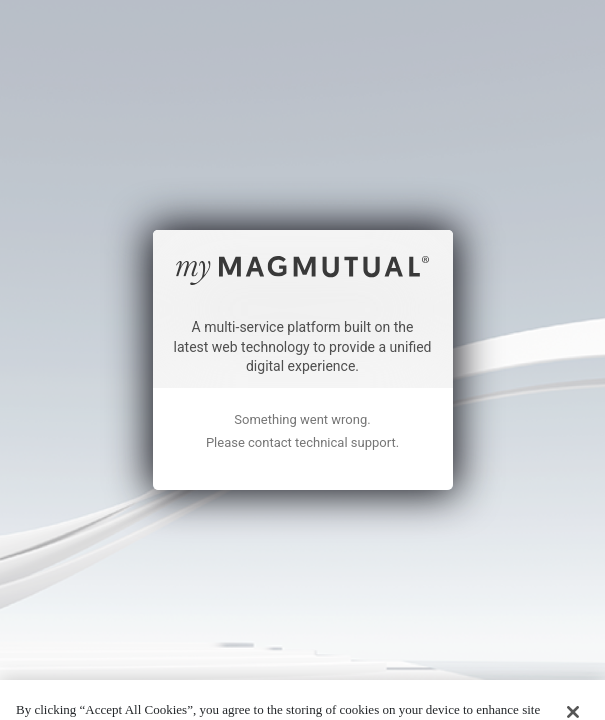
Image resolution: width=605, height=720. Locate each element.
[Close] (573, 656)
